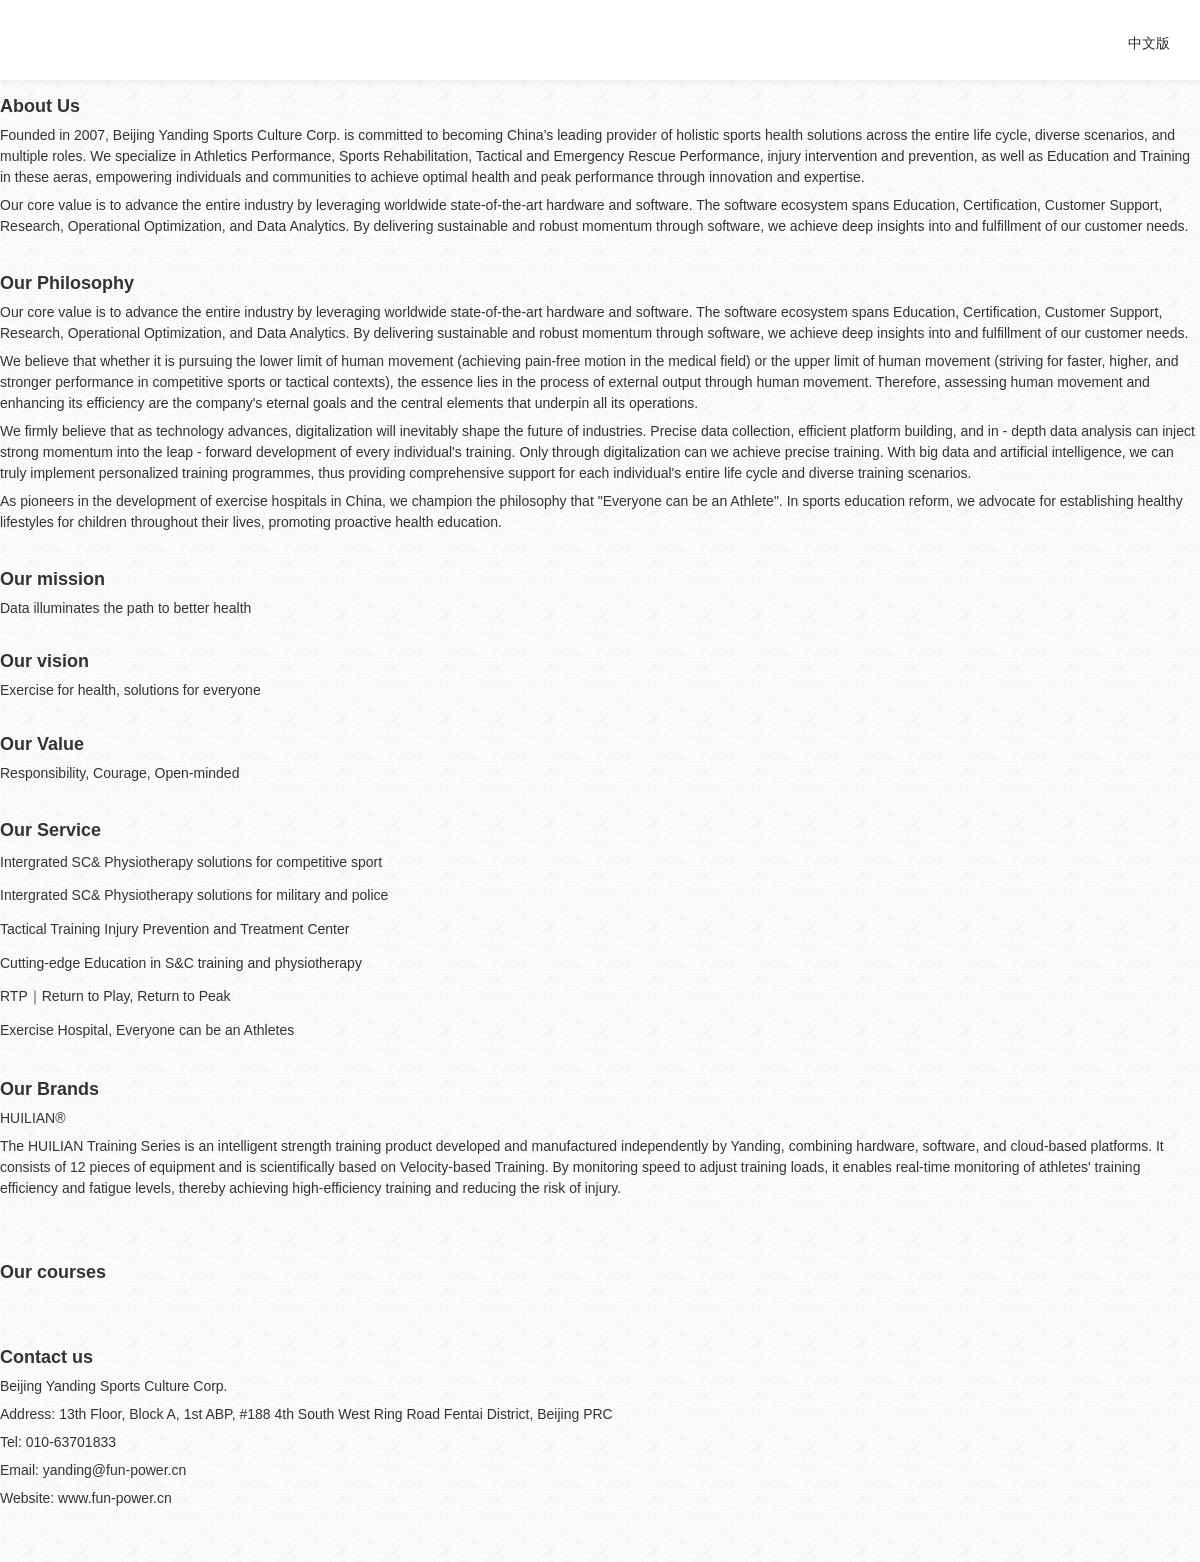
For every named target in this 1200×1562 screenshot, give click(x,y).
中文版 (1149, 43)
